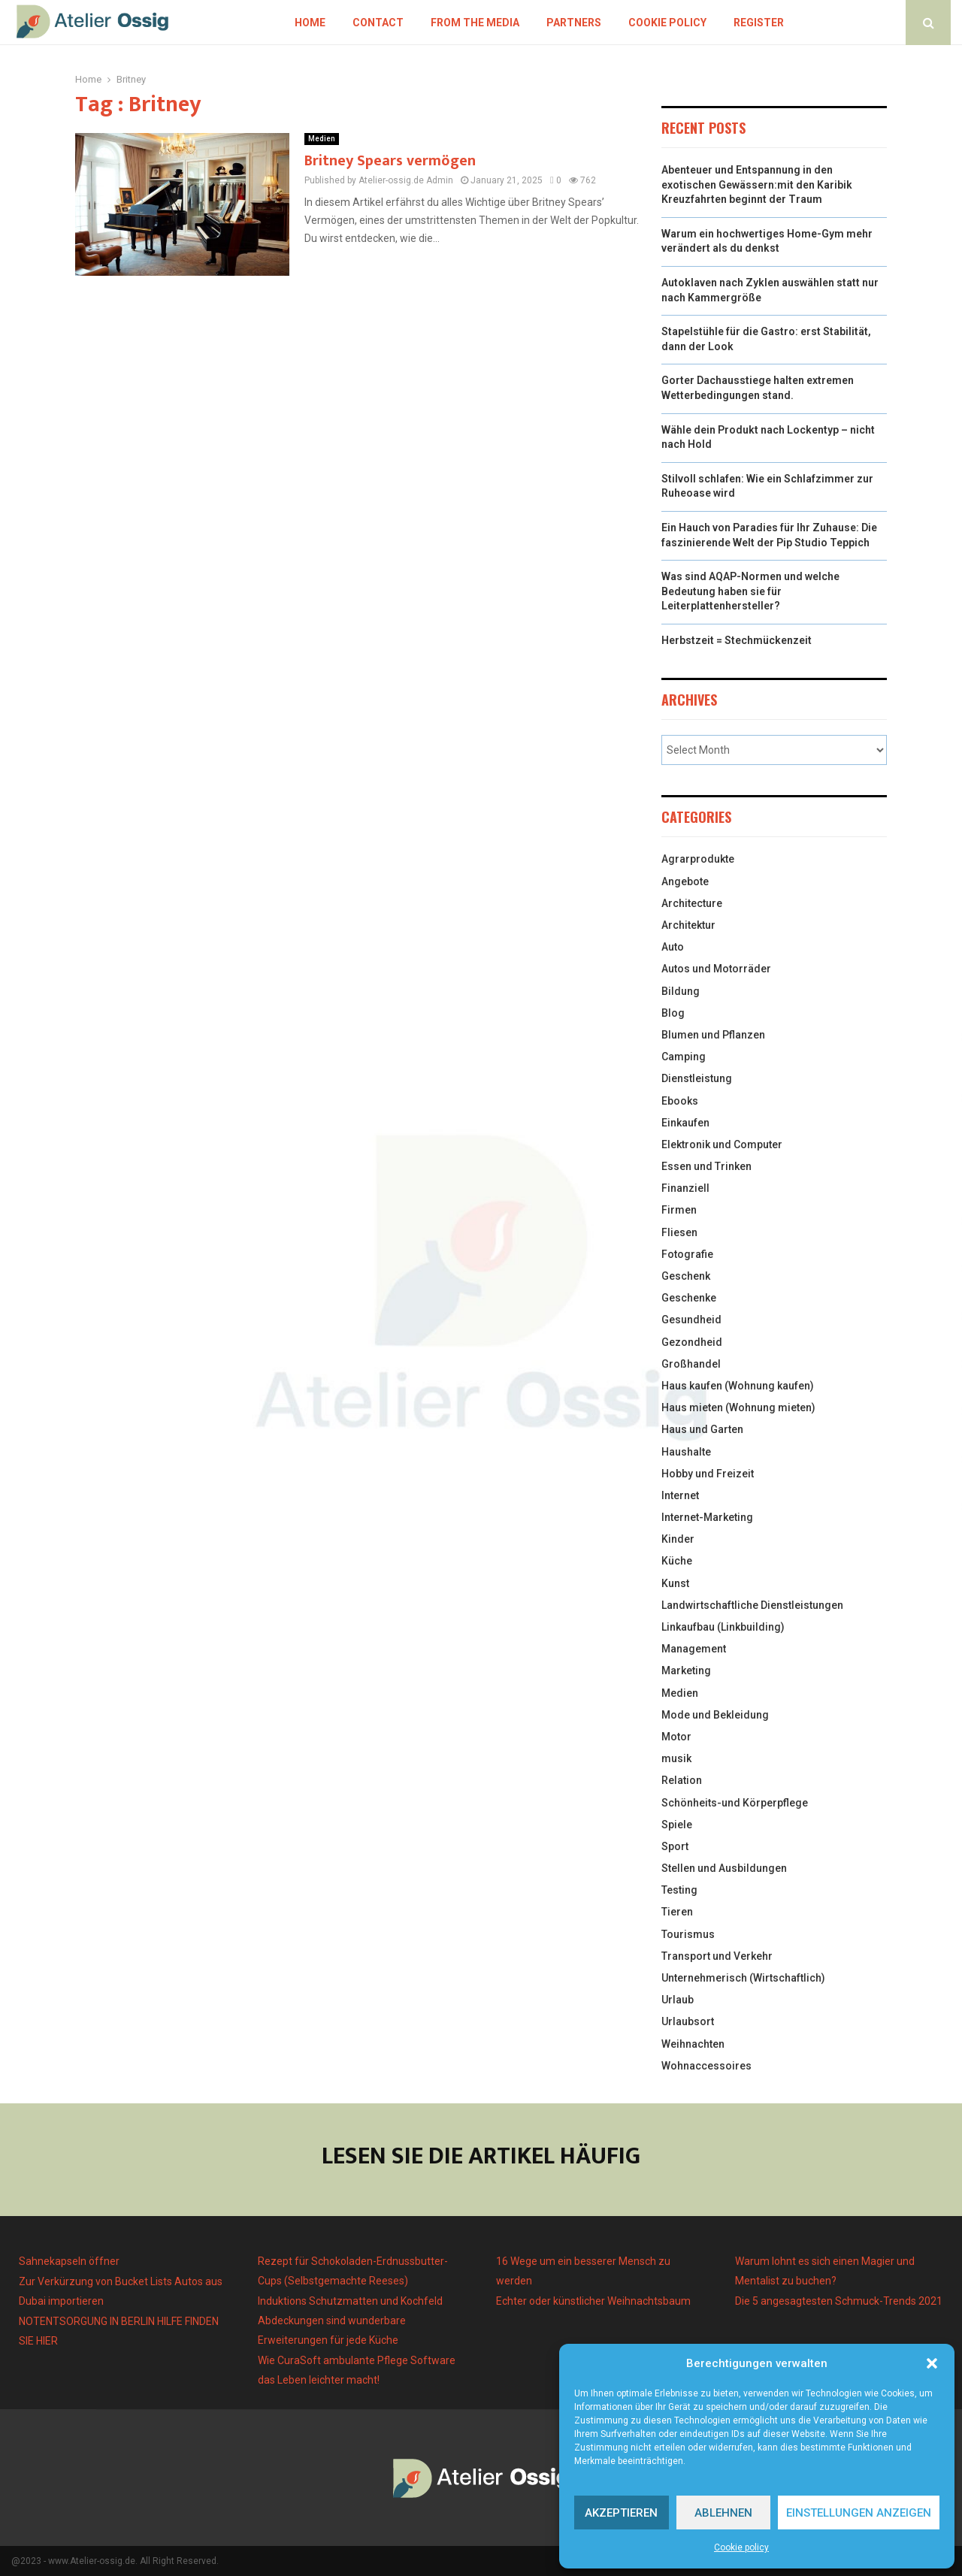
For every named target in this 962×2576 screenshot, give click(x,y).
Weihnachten (693, 2044)
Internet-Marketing (707, 1517)
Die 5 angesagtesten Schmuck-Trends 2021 (838, 2301)
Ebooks (679, 1101)
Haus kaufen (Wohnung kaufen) (737, 1386)
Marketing (686, 1670)
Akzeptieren (621, 2513)
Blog (673, 1013)
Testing (679, 1890)
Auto (672, 947)
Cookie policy (741, 2547)
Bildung (680, 991)
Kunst (675, 1583)
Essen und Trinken (706, 1166)
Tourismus (688, 1934)
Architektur (688, 925)
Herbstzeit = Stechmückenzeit (736, 640)
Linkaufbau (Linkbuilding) (723, 1627)
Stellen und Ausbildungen (724, 1868)
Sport (674, 1846)
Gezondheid (691, 1342)
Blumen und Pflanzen (713, 1035)
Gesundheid (691, 1320)
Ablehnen (723, 2513)
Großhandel (691, 1364)
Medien (321, 139)
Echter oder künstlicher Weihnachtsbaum (593, 2301)
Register (759, 23)
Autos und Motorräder (716, 969)
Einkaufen (685, 1123)
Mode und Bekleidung (715, 1715)
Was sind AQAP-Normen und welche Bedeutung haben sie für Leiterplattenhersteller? (750, 591)
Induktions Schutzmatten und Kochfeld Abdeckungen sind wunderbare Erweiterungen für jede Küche (350, 2320)
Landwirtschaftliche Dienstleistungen (752, 1605)
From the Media (475, 23)
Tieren (677, 1912)
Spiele (676, 1825)
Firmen (679, 1210)
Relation (681, 1780)
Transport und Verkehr (717, 1956)
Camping (683, 1057)
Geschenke (688, 1298)
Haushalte (686, 1452)
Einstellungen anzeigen (858, 2513)
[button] (931, 2363)
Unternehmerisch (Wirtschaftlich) (743, 1978)
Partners (573, 23)
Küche (676, 1561)
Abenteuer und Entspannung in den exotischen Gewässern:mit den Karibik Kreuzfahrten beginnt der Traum (756, 184)
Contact (378, 23)
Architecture (691, 903)
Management (693, 1649)
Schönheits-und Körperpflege (734, 1803)
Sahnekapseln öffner (69, 2261)
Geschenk (685, 1276)
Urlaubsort (687, 2021)
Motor (676, 1737)
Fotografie (687, 1254)
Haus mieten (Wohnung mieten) (738, 1407)
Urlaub (677, 2000)
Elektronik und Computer (721, 1144)
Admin (439, 180)
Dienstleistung (696, 1078)
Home (310, 23)
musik (676, 1758)
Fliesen (679, 1232)
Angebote (685, 881)
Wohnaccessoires (706, 2066)
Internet (680, 1495)
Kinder (677, 1539)
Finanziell (685, 1188)
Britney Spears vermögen (390, 161)
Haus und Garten (702, 1429)
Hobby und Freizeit (707, 1474)
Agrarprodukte (697, 859)
